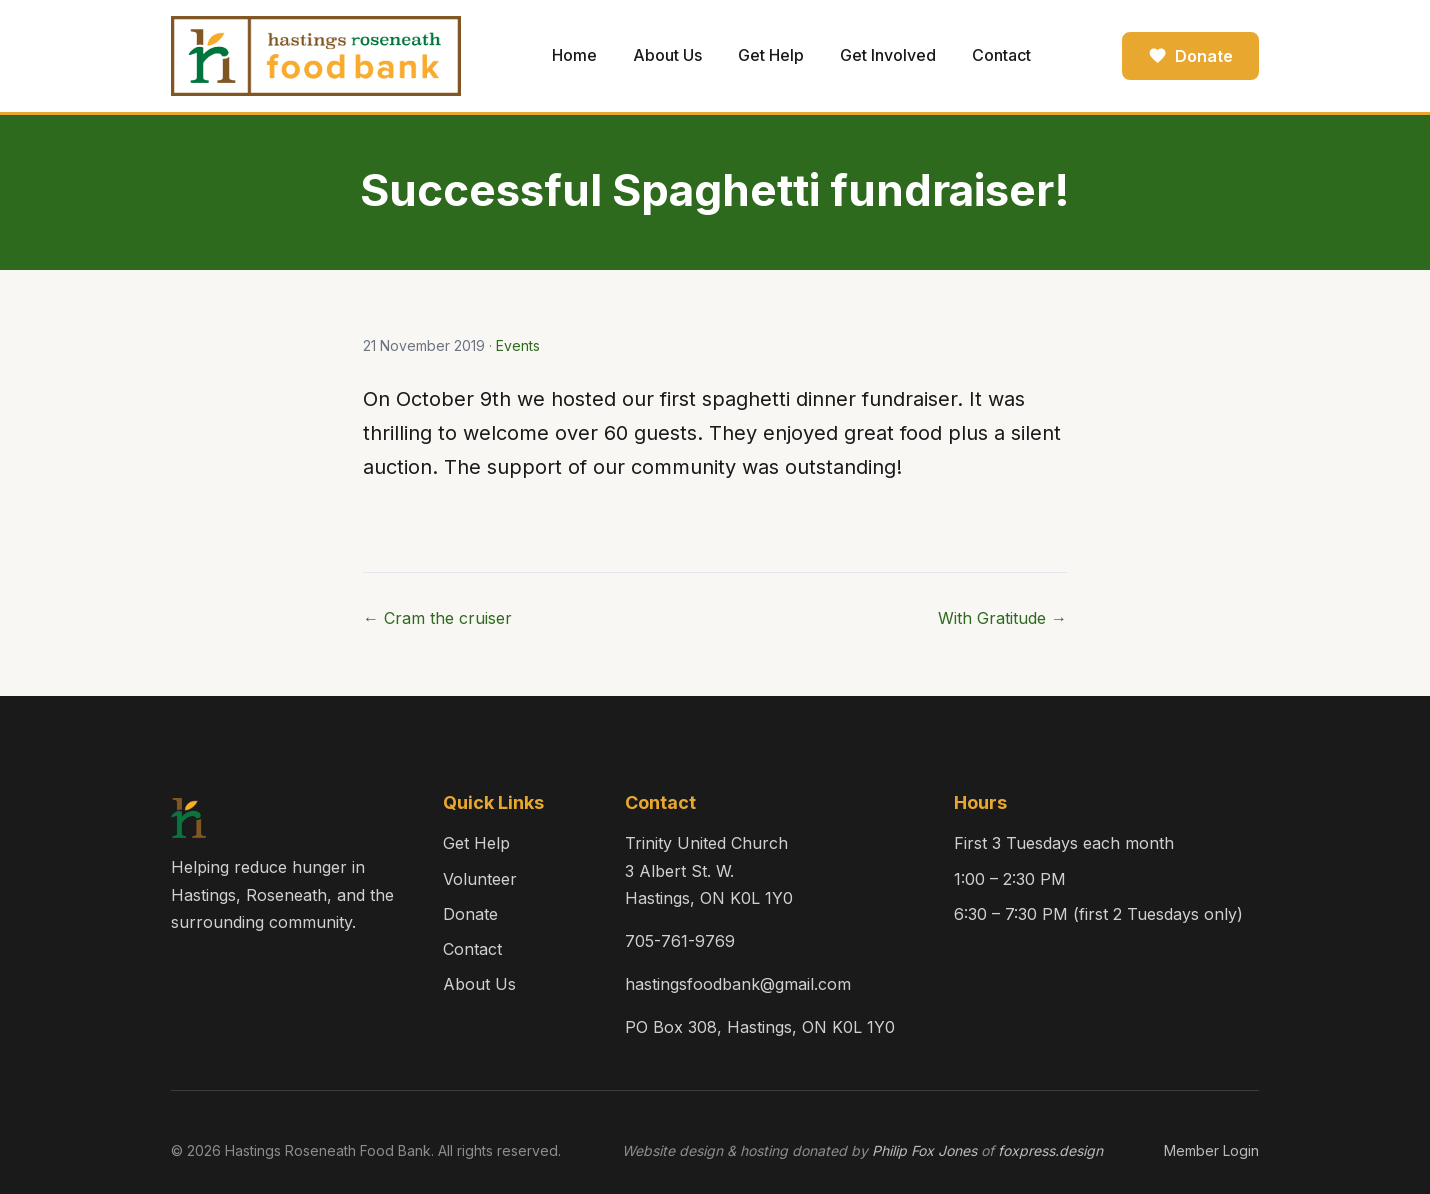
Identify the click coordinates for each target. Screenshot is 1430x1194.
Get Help (771, 55)
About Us (667, 55)
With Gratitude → (1002, 618)
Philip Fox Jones (924, 1150)
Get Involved (888, 55)
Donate (1190, 56)
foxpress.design (1050, 1150)
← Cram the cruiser (437, 618)
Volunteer (480, 879)
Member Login (1211, 1150)
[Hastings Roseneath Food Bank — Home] (316, 56)
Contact (1001, 55)
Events (518, 345)
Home (574, 55)
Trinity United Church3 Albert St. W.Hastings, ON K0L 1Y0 (709, 870)
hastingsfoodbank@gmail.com (738, 984)
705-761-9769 (680, 941)
